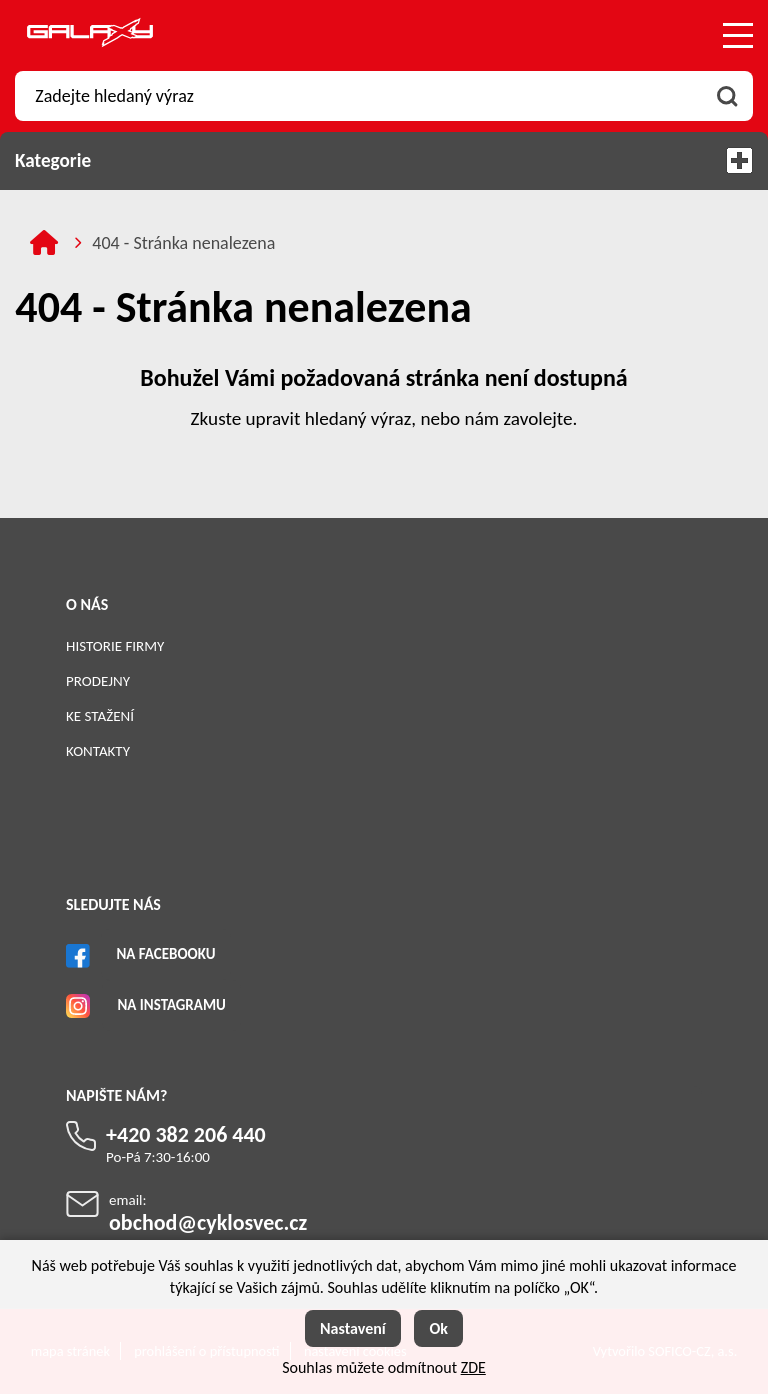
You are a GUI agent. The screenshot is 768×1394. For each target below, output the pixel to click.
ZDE (473, 1367)
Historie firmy (115, 646)
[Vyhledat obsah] (728, 96)
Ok (438, 1328)
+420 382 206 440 (186, 1134)
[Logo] (90, 35)
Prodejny (98, 681)
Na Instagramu (171, 1005)
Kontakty (98, 751)
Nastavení (353, 1328)
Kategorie (384, 160)
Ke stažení (100, 716)
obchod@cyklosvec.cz (208, 1222)
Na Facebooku (165, 954)
